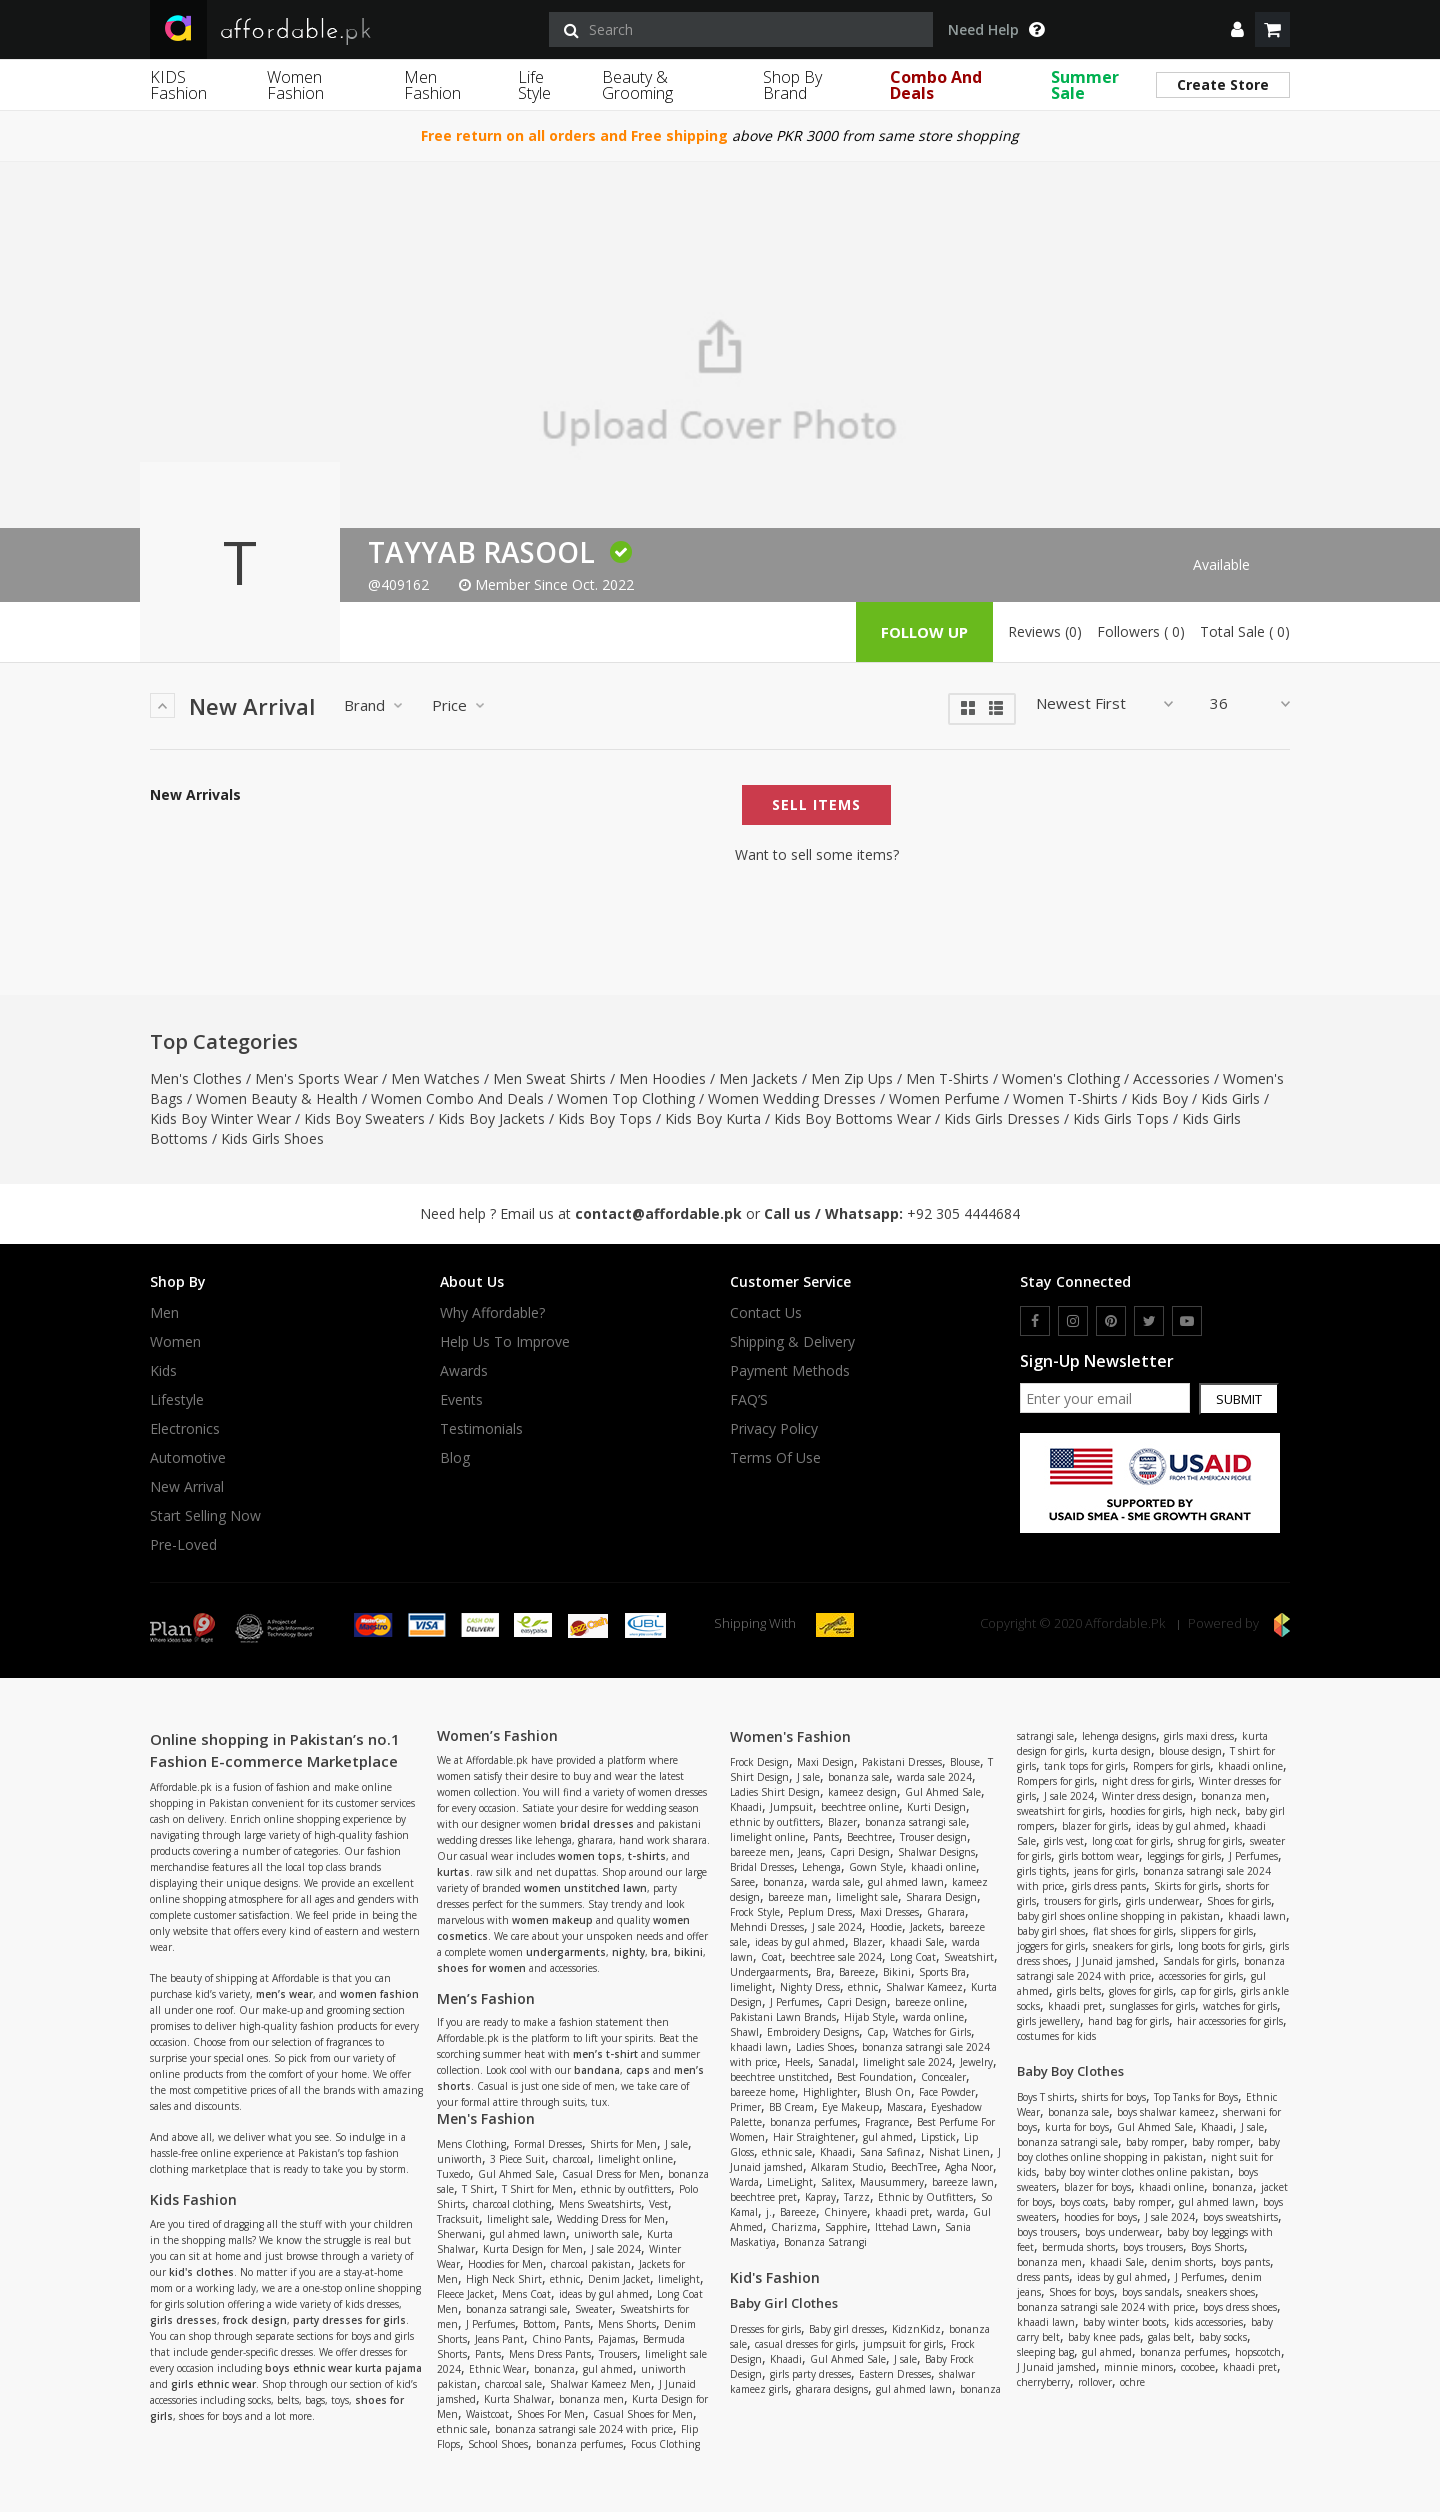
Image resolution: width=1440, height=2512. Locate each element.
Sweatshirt (969, 1957)
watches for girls (1240, 2006)
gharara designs (832, 2389)
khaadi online (943, 1867)
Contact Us (766, 1313)
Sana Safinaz (890, 2152)
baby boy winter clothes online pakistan (1137, 2172)
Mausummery (892, 2182)
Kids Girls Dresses (1002, 1118)
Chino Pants (561, 2339)
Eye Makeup (850, 2107)
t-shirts (647, 1856)
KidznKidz (916, 2329)
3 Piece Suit (517, 2159)
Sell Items (816, 804)
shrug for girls (1210, 1841)
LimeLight (790, 2182)
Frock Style (755, 1912)
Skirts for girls (1186, 1886)
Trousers (618, 2354)
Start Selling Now (205, 1516)
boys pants (1245, 2262)
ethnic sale (462, 2429)
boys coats (1082, 2202)
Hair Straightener (814, 2137)
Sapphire (846, 2227)
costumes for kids (1056, 2036)
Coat (771, 1957)
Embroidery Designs (813, 2032)
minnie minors (1138, 2367)
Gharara (946, 1912)
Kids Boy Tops (605, 1118)
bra (659, 1952)
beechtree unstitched (779, 2077)
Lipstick (938, 2137)
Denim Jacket (619, 2279)
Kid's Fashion (775, 2277)
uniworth (459, 2159)
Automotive (188, 1458)
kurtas (453, 1872)
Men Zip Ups (852, 1078)
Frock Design (759, 1762)
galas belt (1169, 2337)
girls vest (1064, 1841)
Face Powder (947, 2092)
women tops (590, 1856)
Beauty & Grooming (637, 85)
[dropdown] (1237, 29)
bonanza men (591, 2399)
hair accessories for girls (1230, 2021)
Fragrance (887, 2122)
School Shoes (498, 2444)
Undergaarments (769, 1972)
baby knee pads (1104, 2337)
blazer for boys (1097, 2187)
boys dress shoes (1240, 2307)
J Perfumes (490, 2324)
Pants (577, 2324)
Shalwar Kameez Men (600, 2384)
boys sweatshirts (1240, 2217)
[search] (741, 29)
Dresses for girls (765, 2329)
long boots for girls (1220, 1946)
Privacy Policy (774, 1429)
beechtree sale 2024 (836, 1957)
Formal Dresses (548, 2144)
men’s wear (284, 1994)
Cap (876, 2032)
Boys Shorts (1217, 2247)
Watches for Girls (932, 2032)
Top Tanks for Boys (1196, 2097)
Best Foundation (875, 2077)
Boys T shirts (1045, 2097)
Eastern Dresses (895, 2374)
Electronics (185, 1429)
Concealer (943, 2077)
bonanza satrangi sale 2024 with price (584, 2429)
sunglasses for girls (1152, 2006)
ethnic (565, 2279)
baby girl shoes (1051, 1931)
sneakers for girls (1131, 1946)
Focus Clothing (665, 2444)
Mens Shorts (627, 2324)
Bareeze (857, 1972)
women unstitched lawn (585, 1888)
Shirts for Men (623, 2144)
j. (769, 2212)
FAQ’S (749, 1400)
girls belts (1079, 1991)
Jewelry (976, 2062)
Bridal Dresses (762, 1867)
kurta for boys (1077, 2127)
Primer (745, 2107)
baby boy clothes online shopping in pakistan (1148, 2149)
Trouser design (933, 1837)
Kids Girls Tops (1121, 1118)
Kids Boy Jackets (491, 1118)
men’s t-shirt (605, 2054)
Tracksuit (458, 2219)
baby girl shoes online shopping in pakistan (1118, 1916)
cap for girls (1207, 1991)
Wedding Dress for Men (611, 2219)
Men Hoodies (662, 1078)
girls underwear (1162, 1901)
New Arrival (187, 1487)
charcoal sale (513, 2384)
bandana (597, 2070)
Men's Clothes (196, 1078)
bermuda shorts (1078, 2247)
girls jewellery (1048, 2021)
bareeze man (798, 1897)
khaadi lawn (759, 2047)
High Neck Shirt (504, 2279)
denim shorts (1182, 2262)
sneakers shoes (1221, 2292)
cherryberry (1043, 2382)
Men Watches (435, 1078)
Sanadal (836, 2062)
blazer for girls (1095, 1826)
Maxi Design (825, 1762)
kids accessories (1208, 2322)
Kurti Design (936, 1807)
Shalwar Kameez (924, 1987)
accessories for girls (1201, 1976)
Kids (163, 1371)
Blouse (965, 1762)
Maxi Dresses (889, 1912)
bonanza (554, 2369)
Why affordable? (492, 1313)
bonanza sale (858, 1777)
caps (638, 2070)
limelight (679, 2279)
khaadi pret (902, 2212)
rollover (1095, 2382)
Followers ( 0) (1141, 631)
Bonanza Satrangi (825, 2242)
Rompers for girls (1171, 1766)
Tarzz (857, 2197)
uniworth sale (606, 2234)
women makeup (552, 1920)
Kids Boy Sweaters (364, 1118)
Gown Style (876, 1867)
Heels (797, 2062)
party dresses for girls (349, 2320)
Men (164, 1313)
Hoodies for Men (505, 2264)
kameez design (862, 1792)
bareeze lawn (963, 2182)
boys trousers (1047, 2232)
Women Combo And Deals (457, 1098)
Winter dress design (1147, 1796)
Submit (1239, 1399)
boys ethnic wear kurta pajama (343, 2368)
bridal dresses (597, 1824)
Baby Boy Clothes (1070, 2071)
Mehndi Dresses (767, 1927)
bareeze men (760, 1852)
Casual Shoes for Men (643, 2414)
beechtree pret (763, 2197)
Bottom (539, 2324)
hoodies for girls (1146, 1811)
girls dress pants (1109, 1886)
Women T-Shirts (1065, 1098)
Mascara (905, 2107)
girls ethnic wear (213, 2384)
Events (461, 1400)
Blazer (842, 1822)
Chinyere (845, 2212)
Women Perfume (944, 1098)
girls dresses (183, 2320)
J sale (676, 2144)
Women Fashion (295, 85)
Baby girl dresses (846, 2329)
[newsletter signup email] (1105, 1398)
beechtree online (860, 1807)
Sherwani (459, 2234)
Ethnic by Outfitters (925, 2197)
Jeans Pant (499, 2339)
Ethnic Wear (497, 2369)
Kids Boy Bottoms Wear (852, 1118)
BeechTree (914, 2167)
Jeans (810, 1852)
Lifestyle (177, 1400)
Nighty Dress (810, 1987)
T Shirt (478, 2189)
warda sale (836, 1882)
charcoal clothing (512, 2204)
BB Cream (791, 2107)
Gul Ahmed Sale (516, 2174)
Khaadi (746, 1807)
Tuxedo (453, 2174)
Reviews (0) (1045, 631)
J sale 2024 (616, 2249)
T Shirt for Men (537, 2189)
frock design (255, 2320)
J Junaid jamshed (1115, 1961)
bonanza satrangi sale (516, 2309)
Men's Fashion (486, 2118)
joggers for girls (1051, 1946)
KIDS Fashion (178, 85)
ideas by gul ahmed (604, 2294)
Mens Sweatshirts (600, 2204)
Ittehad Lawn (906, 2227)
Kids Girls (1230, 1098)
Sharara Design (941, 1897)
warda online (933, 2017)
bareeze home (762, 2092)
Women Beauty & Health (277, 1098)
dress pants (1043, 2277)
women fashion (379, 1994)
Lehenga (821, 1867)
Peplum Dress (820, 1912)
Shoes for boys (1081, 2292)
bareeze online (929, 2002)
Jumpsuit (791, 1807)
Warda (744, 2182)
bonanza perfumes (579, 2444)
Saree (742, 1882)
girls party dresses (810, 2374)
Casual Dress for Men (611, 2174)
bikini (688, 1952)
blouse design (1190, 1751)
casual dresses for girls (805, 2344)
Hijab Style (869, 2017)
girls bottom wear (1099, 1856)
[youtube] (1187, 1321)
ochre (1132, 2382)
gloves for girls (1141, 1991)
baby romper (1155, 2142)
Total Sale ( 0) (1245, 631)
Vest (658, 2204)
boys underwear (1122, 2232)
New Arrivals (195, 795)
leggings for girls (1184, 1856)
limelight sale (518, 2219)
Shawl (744, 2032)
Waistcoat (487, 2414)
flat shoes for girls (1133, 1931)
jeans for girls (1104, 1871)
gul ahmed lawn (528, 2234)
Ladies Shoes (825, 2047)
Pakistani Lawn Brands (783, 2017)
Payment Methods (790, 1371)
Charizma (794, 2227)
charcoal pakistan (591, 2264)
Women (175, 1342)
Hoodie (886, 1927)
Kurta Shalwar (517, 2399)
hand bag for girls (1128, 2021)
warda (951, 2212)
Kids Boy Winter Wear (220, 1118)
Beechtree (869, 1837)
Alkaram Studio (847, 2167)
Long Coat (913, 1957)
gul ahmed (608, 2369)
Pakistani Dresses (902, 1762)
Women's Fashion (790, 1736)
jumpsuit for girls (903, 2344)
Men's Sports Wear (316, 1078)
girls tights (1041, 1871)
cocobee (1198, 2367)
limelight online (635, 2159)
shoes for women (481, 1968)
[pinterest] (1111, 1321)
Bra (823, 1972)
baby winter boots (1124, 2322)
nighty (628, 1952)
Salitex (836, 2182)
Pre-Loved (183, 1545)
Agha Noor (969, 2167)
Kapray (820, 2197)
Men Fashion (432, 85)
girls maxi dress (1199, 1736)
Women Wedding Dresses (792, 1098)
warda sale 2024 (934, 1777)
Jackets (925, 1927)
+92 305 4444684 (963, 1213)
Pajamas (616, 2339)
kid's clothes (201, 2272)
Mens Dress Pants (550, 2354)
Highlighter (830, 2092)
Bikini (897, 1972)
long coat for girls (1131, 1841)
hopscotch (1258, 2352)
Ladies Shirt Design (775, 1792)
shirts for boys (1114, 2097)
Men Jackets (758, 1078)
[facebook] (1035, 1321)
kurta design (1121, 1751)
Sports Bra (942, 1972)
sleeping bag (1045, 2352)
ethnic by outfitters (626, 2189)
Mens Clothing (471, 2144)
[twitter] (1149, 1321)
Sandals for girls (1199, 1961)
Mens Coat (526, 2294)
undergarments (566, 1952)
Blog (455, 1458)
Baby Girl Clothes (784, 2303)
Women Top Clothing (626, 1098)
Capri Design (860, 1852)
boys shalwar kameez (1166, 2112)
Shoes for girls (1239, 1901)
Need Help (996, 30)
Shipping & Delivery (792, 1342)
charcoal (571, 2159)
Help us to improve (505, 1342)
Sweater (593, 2309)
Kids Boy (1159, 1098)
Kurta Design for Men (533, 2249)
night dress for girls (1146, 1781)
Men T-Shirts (947, 1078)
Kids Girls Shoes (272, 1138)
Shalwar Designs (936, 1852)
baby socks (1223, 2337)
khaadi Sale (917, 1942)
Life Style (534, 85)
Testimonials (481, 1429)
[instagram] (1073, 1321)
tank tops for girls (1084, 1766)
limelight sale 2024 (907, 2062)
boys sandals (1150, 2292)
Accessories (1171, 1078)
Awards (464, 1371)
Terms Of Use (775, 1458)
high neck (1213, 1811)
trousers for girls (1081, 1901)
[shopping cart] (1272, 29)
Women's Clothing (1061, 1078)
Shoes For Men (551, 2414)
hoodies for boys (1100, 2217)
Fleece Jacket (465, 2294)
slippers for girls (1217, 1931)
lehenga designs (1119, 1736)
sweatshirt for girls (1059, 1811)
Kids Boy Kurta (713, 1118)
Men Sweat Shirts (549, 1078)
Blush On (888, 2092)
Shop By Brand (792, 85)
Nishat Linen (959, 2152)
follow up (924, 632)
